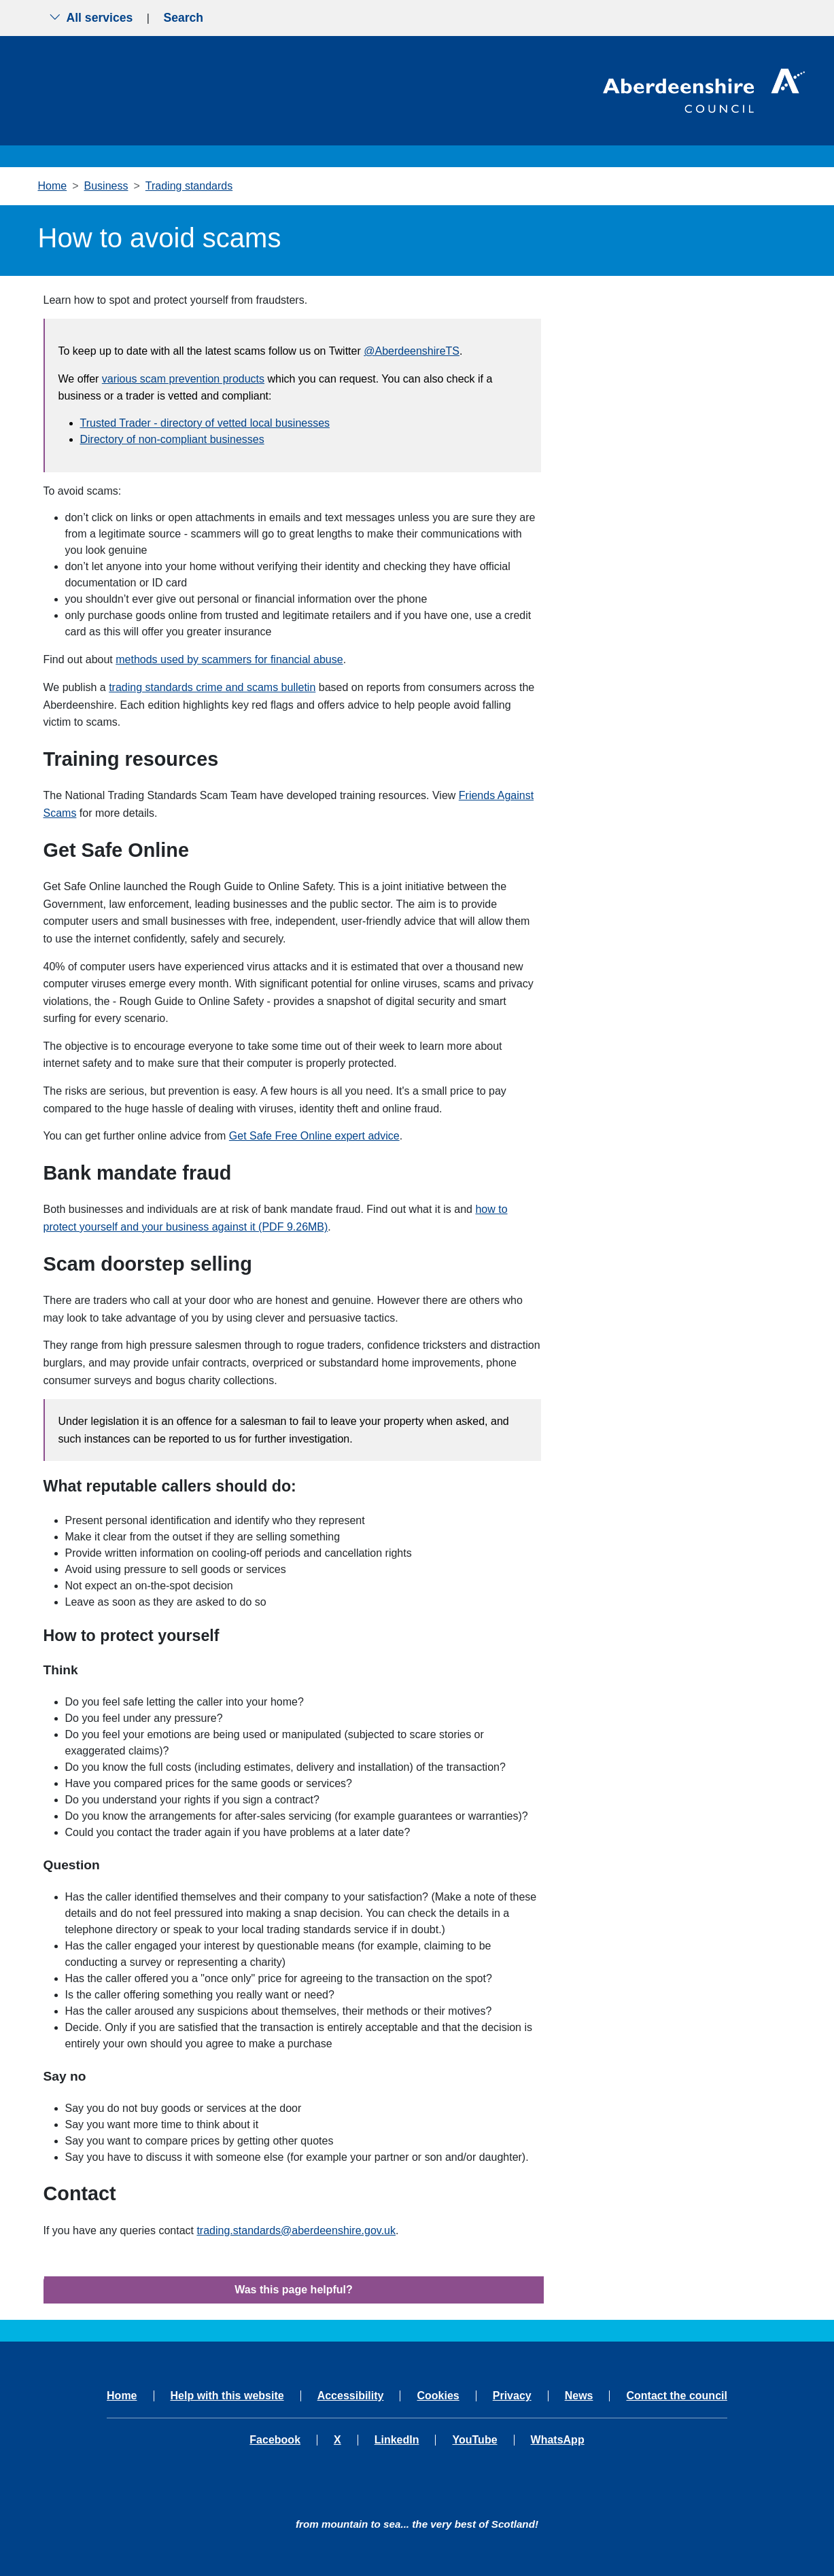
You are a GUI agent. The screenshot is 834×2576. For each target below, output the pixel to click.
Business (106, 186)
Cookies (438, 2395)
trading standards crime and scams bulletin (212, 687)
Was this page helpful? (293, 2289)
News (579, 2395)
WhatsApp (558, 2440)
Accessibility (350, 2395)
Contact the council (676, 2395)
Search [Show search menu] (183, 17)
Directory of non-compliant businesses (172, 439)
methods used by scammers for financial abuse (229, 659)
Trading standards (188, 186)
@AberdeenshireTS (411, 351)
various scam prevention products (183, 379)
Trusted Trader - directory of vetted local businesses (205, 423)
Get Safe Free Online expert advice (314, 1136)
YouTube (474, 2440)
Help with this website (227, 2395)
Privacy (512, 2395)
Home (52, 186)
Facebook (274, 2440)
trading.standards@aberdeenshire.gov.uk (296, 2230)
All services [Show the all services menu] (91, 18)
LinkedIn (397, 2440)
